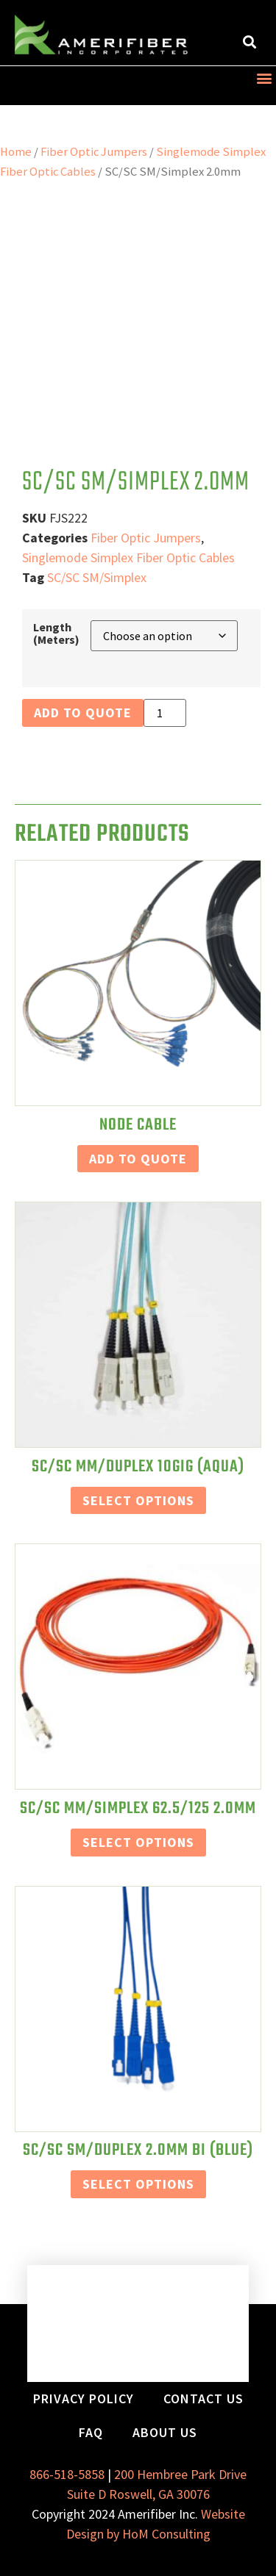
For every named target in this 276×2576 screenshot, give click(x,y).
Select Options (138, 1500)
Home (16, 151)
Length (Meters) (56, 633)
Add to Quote (83, 712)
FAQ (91, 2432)
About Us (164, 2432)
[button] (249, 42)
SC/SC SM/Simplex (96, 577)
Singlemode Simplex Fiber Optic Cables (128, 557)
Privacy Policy (83, 2398)
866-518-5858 (67, 2474)
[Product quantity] (165, 713)
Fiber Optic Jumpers (93, 151)
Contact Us (203, 2398)
